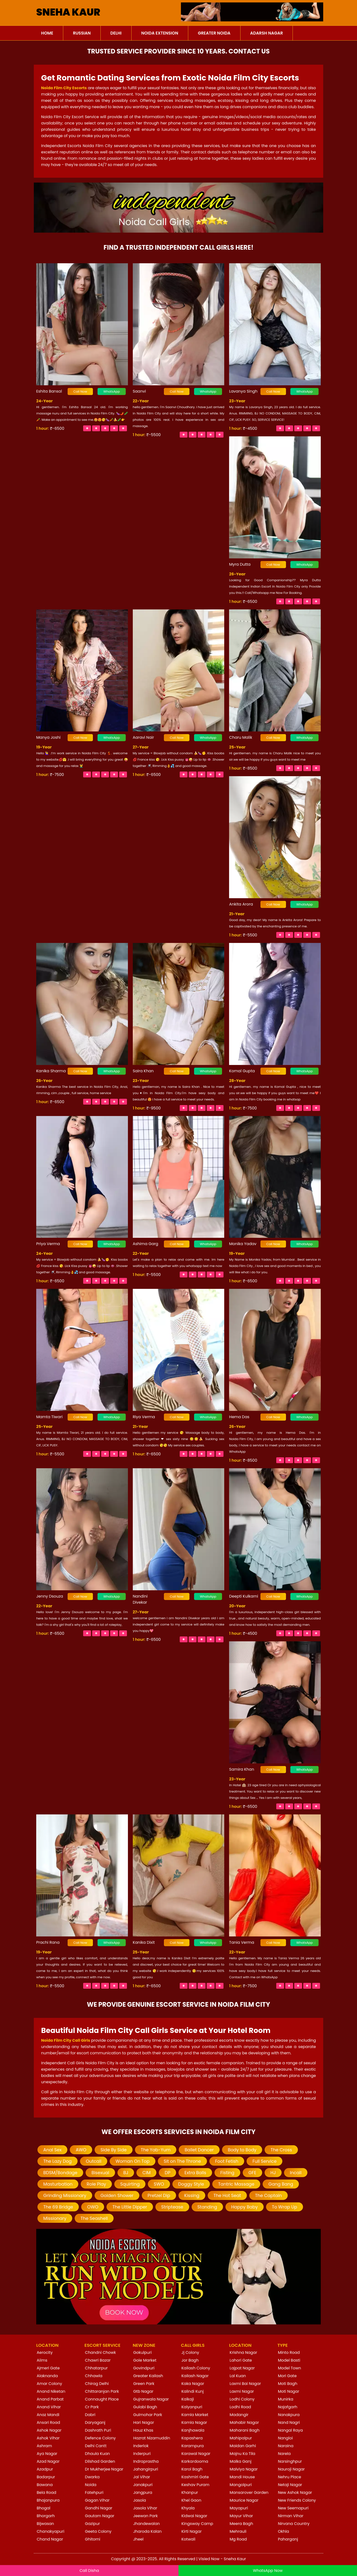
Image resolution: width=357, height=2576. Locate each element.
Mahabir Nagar (244, 2422)
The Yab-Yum (156, 2150)
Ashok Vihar (48, 2438)
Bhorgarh (46, 2516)
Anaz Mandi (48, 2415)
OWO (92, 2207)
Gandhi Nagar (98, 2508)
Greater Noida (214, 33)
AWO (81, 2150)
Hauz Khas (143, 2430)
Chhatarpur (96, 2368)
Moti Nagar (288, 2391)
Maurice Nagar (244, 2500)
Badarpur (46, 2477)
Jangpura (142, 2492)
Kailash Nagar (195, 2376)
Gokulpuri (142, 2352)
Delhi (116, 33)
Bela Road (46, 2492)
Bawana (45, 2485)
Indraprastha (146, 2461)
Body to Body (242, 2150)
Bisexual (100, 2173)
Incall (296, 2173)
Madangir (239, 2415)
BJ (125, 2173)
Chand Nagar (50, 2539)
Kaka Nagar (192, 2383)
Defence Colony (100, 2438)
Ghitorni (92, 2539)
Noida (90, 2485)
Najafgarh (287, 2407)
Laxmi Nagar (242, 2391)
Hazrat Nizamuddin (151, 2438)
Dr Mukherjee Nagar (104, 2469)
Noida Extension (159, 33)
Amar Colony (49, 2383)
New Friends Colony (297, 2500)
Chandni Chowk (100, 2352)
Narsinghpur (290, 2461)
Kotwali (188, 2539)
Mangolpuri (241, 2485)
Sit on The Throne (182, 2161)
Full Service (264, 2161)
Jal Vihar (141, 2477)
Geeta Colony (98, 2531)
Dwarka (92, 2477)
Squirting (130, 2184)
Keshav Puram (195, 2485)
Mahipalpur (241, 2438)
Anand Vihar (49, 2407)
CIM (146, 2173)
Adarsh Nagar (266, 33)
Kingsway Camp (197, 2523)
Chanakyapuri (50, 2531)
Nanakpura (289, 2415)
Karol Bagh (192, 2469)
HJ (273, 2173)
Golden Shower (117, 2195)
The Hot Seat (227, 2195)
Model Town (289, 2368)
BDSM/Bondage (60, 2173)
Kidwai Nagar (194, 2516)
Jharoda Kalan (147, 2531)
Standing (207, 2207)
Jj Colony (190, 2352)
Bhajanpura (48, 2500)
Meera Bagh (241, 2523)
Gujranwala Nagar (151, 2399)
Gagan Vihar (97, 2500)
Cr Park (92, 2407)
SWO (159, 2184)
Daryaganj (95, 2422)
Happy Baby (244, 2207)
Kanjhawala (192, 2430)
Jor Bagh (190, 2360)
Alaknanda (47, 2376)
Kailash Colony (195, 2368)
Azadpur (45, 2469)
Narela (284, 2453)
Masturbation (57, 2184)
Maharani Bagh (244, 2430)
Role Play (96, 2184)
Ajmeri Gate (48, 2368)
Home (47, 33)
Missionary (54, 2218)
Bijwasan (45, 2523)
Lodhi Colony (242, 2399)
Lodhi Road (240, 2407)
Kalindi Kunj (192, 2391)
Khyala (188, 2508)
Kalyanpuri (191, 2407)
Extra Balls (195, 2173)
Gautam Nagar (99, 2516)
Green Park (143, 2383)
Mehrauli (238, 2531)
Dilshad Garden (100, 2461)
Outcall (93, 2161)
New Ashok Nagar (295, 2492)
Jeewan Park (145, 2516)
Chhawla (93, 2376)
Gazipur (92, 2523)
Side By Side (113, 2150)
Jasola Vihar (145, 2508)
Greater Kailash (148, 2376)
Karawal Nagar (195, 2453)
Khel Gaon (191, 2500)
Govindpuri (144, 2368)
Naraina (286, 2446)
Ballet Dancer (199, 2150)
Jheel (138, 2539)
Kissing (191, 2195)
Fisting (227, 2173)
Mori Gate (287, 2376)
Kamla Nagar (194, 2422)
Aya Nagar (47, 2453)
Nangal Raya (290, 2430)
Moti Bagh (287, 2383)
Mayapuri (239, 2508)
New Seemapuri (293, 2508)
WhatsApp (111, 391)
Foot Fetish (227, 2161)
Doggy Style (191, 2184)
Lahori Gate (241, 2360)
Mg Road (238, 2539)
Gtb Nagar (143, 2391)
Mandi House (242, 2477)
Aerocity (45, 2352)
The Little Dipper (129, 2207)
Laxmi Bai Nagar (245, 2383)
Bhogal (43, 2508)
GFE (252, 2173)
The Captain (268, 2195)
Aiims (42, 2360)
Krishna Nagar (243, 2352)
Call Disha (89, 2570)
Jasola (139, 2500)
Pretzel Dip (159, 2195)
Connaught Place (102, 2399)
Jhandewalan (146, 2523)
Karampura (192, 2446)
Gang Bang (280, 2184)
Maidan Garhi (243, 2446)
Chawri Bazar (97, 2360)
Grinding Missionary (64, 2195)
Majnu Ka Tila (242, 2453)
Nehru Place (289, 2477)
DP (167, 2173)
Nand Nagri (289, 2422)
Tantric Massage (236, 2184)
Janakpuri (143, 2485)
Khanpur (189, 2492)
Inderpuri (142, 2453)
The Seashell (94, 2218)
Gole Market (144, 2360)
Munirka (285, 2399)
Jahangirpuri (145, 2469)
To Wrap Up (284, 2207)
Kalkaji (187, 2399)
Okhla (283, 2531)
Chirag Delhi (97, 2383)
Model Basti (289, 2360)
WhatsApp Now (268, 2570)
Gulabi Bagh (145, 2407)
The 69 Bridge (58, 2207)
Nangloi (285, 2438)
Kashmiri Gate (195, 2477)
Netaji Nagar (290, 2485)
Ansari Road (48, 2422)
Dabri (90, 2415)
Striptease (172, 2207)
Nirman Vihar (290, 2516)
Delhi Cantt (96, 2446)
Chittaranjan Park (102, 2391)
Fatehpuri (94, 2492)
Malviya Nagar (244, 2469)
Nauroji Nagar (291, 2469)
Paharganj (288, 2539)
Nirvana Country (294, 2523)
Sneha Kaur (68, 12)
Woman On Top (133, 2161)
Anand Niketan (51, 2391)
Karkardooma (194, 2461)
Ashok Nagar (49, 2430)
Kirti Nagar (191, 2531)
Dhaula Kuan (97, 2453)
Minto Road (289, 2352)
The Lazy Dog (57, 2161)
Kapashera (192, 2438)
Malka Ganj (240, 2461)
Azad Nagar (48, 2461)
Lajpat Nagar (242, 2368)
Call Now (80, 391)
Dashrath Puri (98, 2430)
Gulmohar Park (147, 2415)
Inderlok (141, 2446)
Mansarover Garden (249, 2492)
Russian (82, 33)
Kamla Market (194, 2415)
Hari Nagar (143, 2422)
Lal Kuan (238, 2376)
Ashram (44, 2446)
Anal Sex (52, 2150)
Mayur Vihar (241, 2516)
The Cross (281, 2150)
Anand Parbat (50, 2399)
